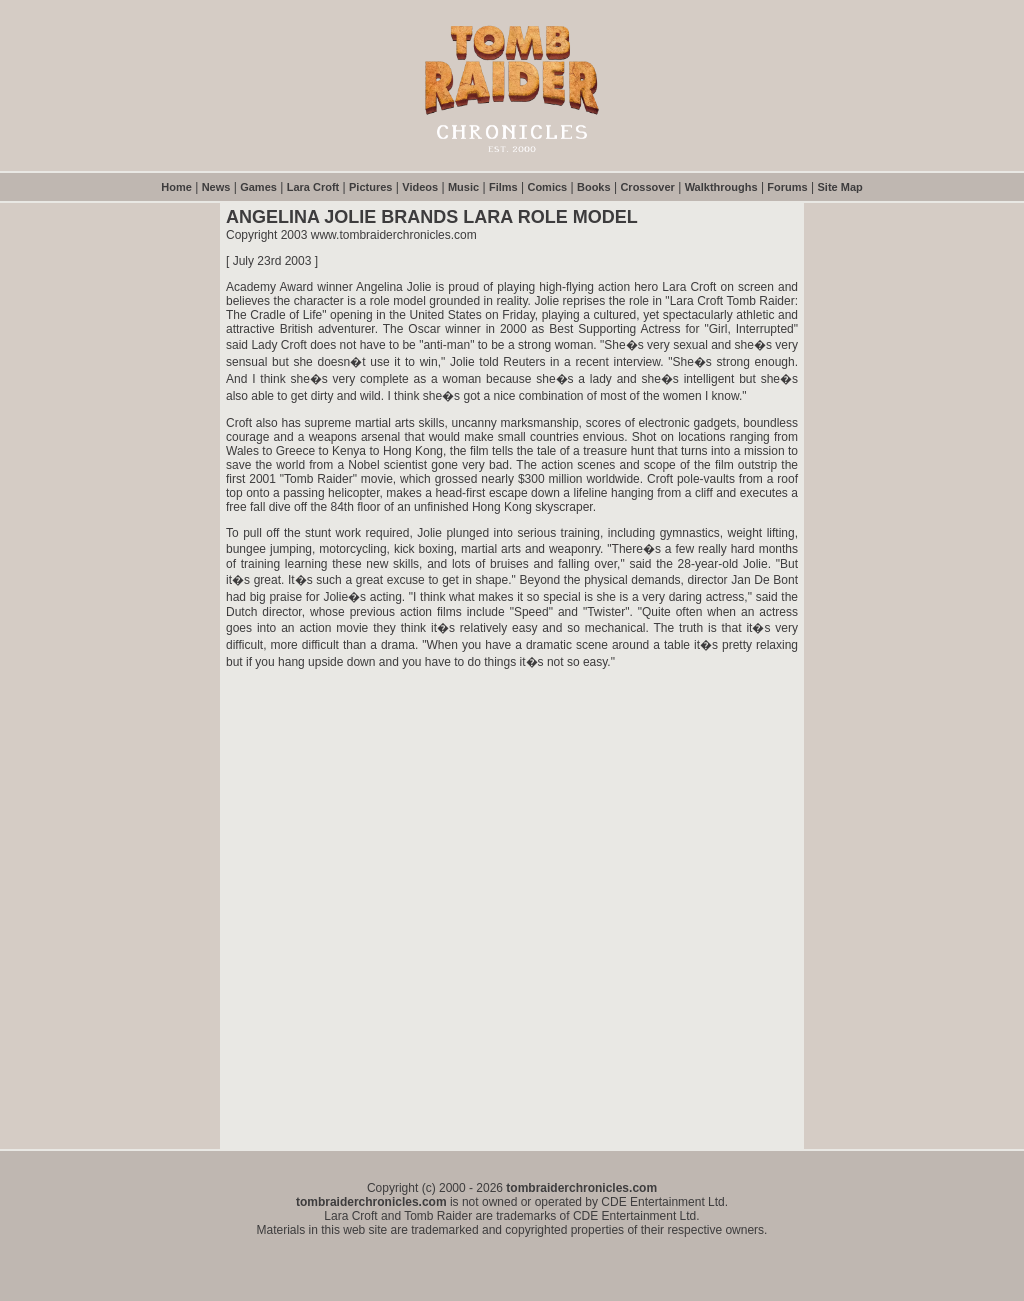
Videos (420, 187)
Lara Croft (313, 187)
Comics (547, 187)
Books (594, 187)
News (216, 187)
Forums (787, 187)
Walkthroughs (721, 187)
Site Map (840, 187)
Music (463, 187)
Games (258, 187)
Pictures (370, 187)
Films (503, 187)
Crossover (647, 187)
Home (176, 187)
